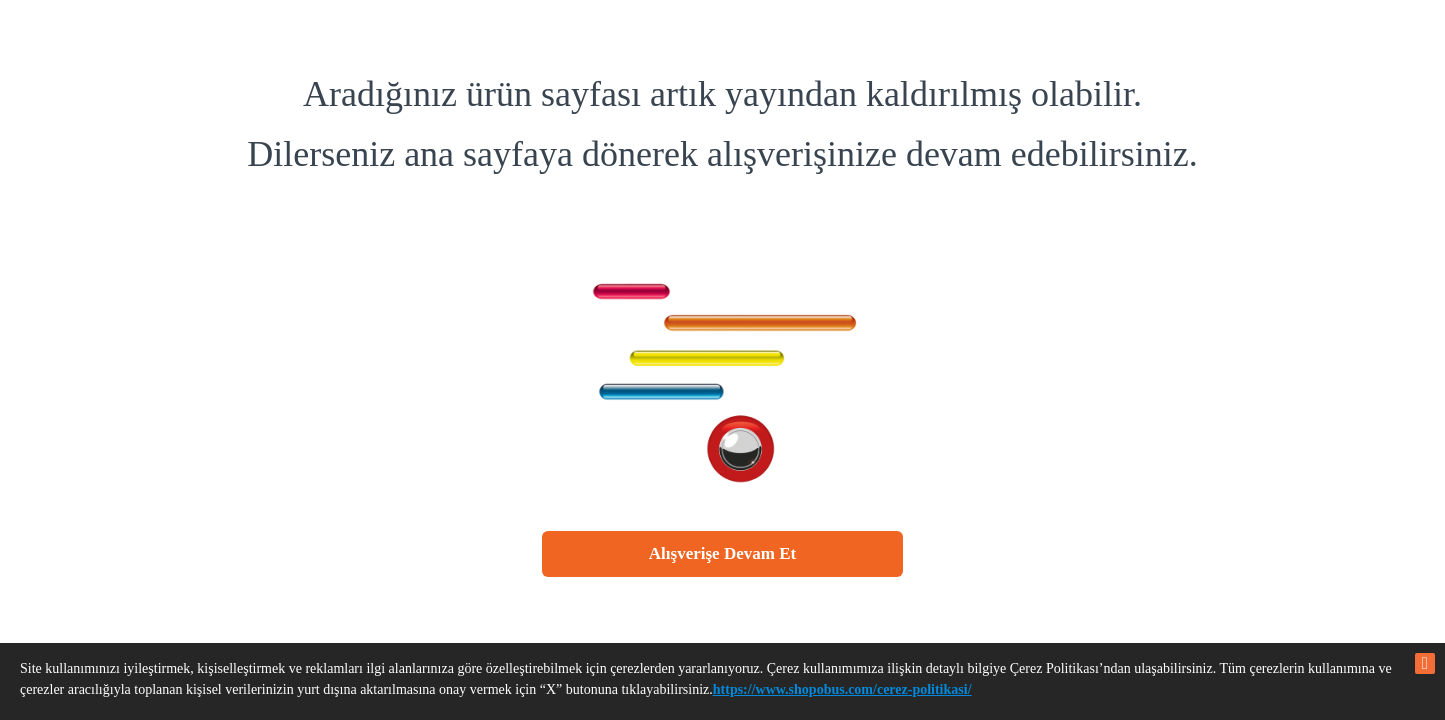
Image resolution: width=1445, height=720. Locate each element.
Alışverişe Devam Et (722, 553)
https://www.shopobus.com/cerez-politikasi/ (842, 689)
